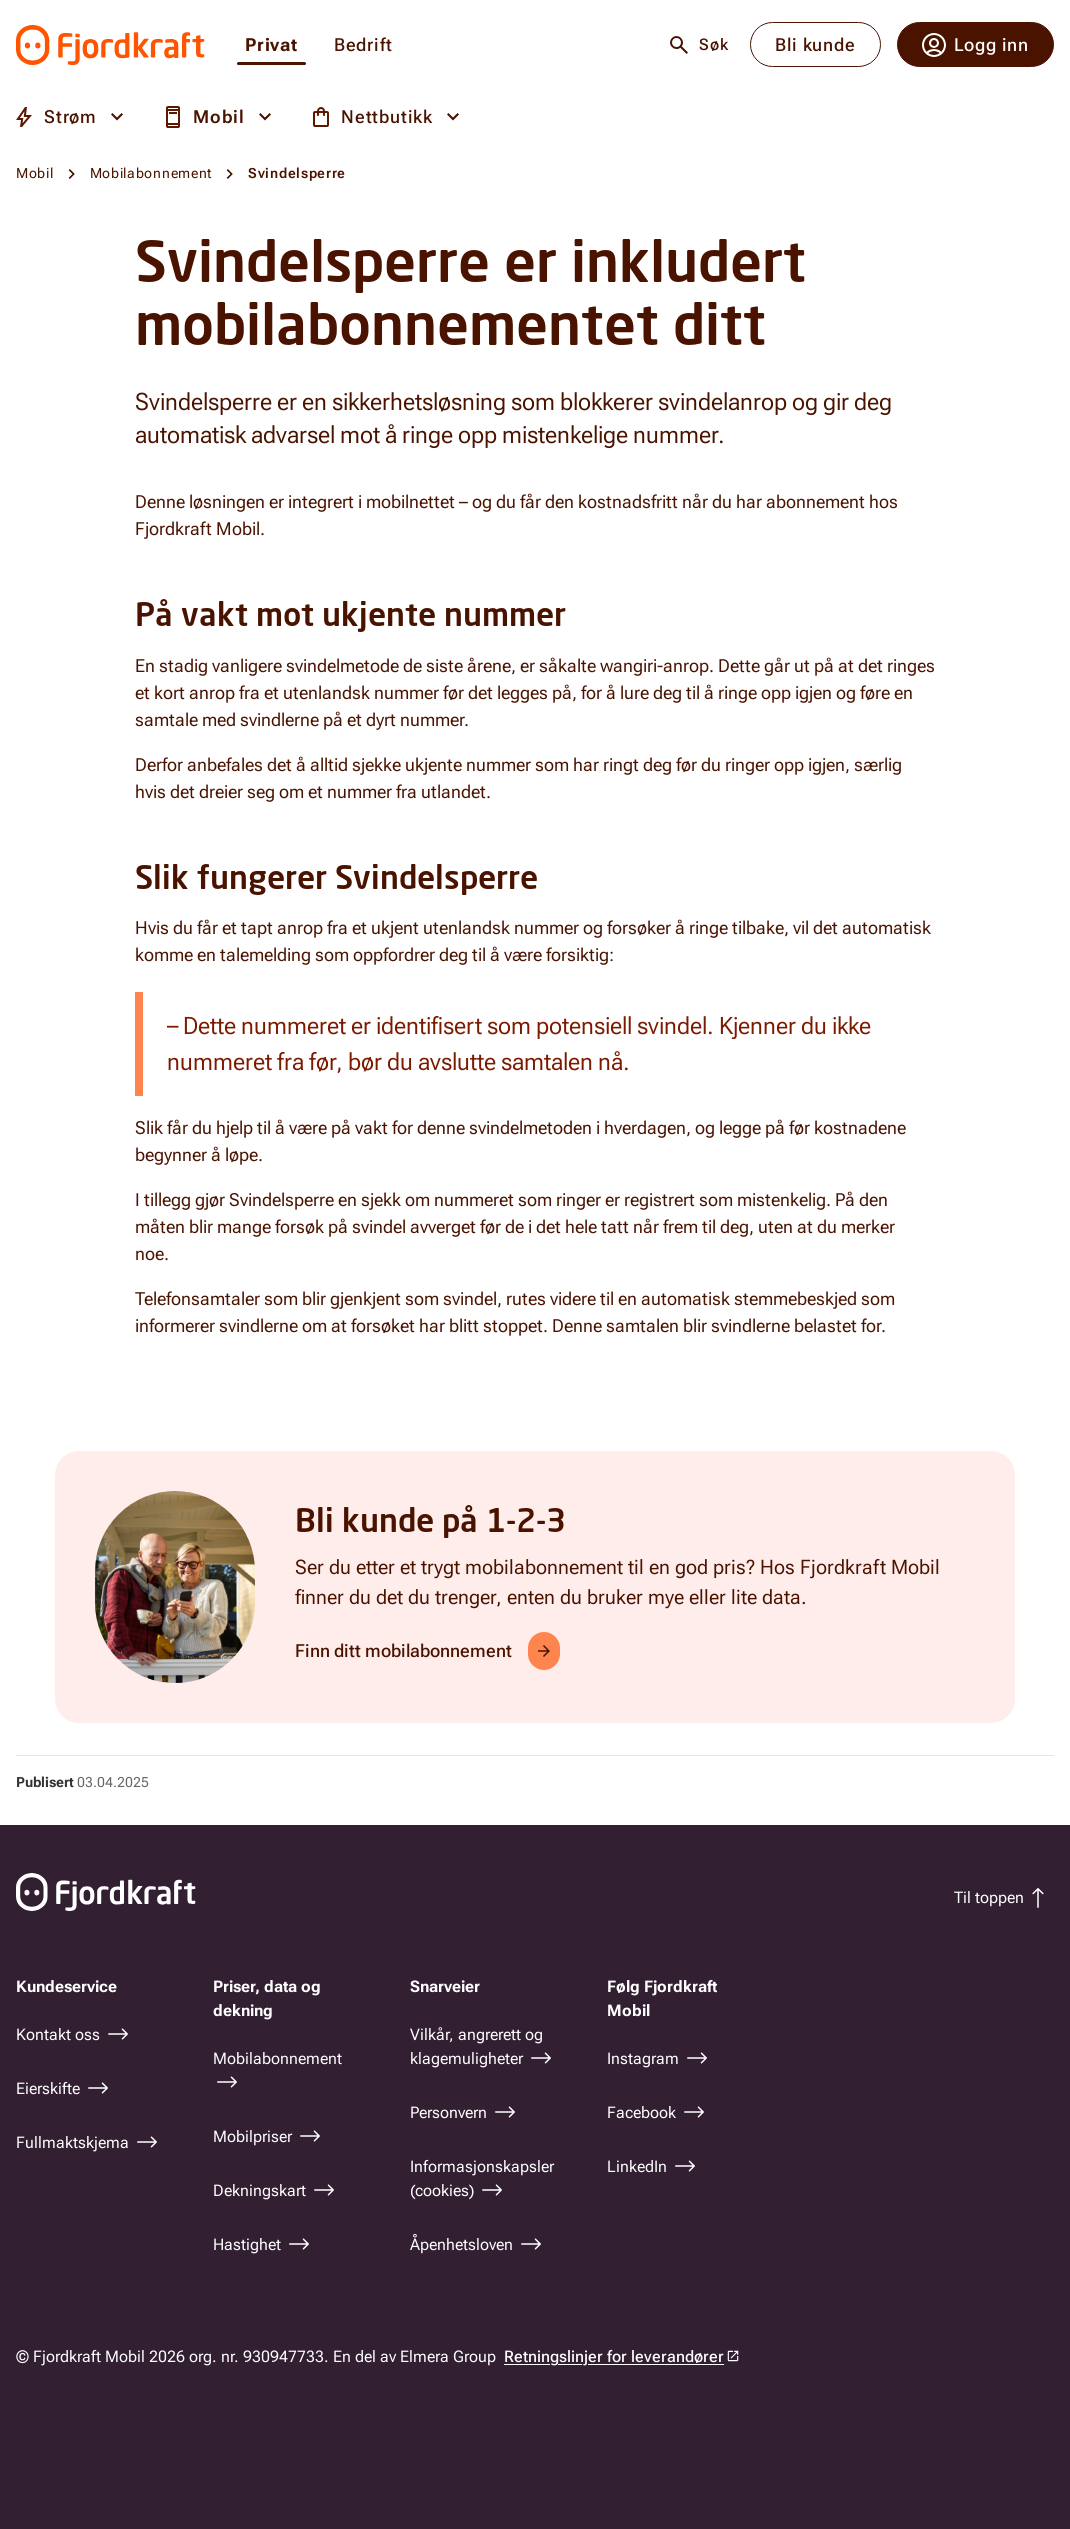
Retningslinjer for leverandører (614, 2356)
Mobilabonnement (151, 173)
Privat (271, 45)
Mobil (35, 173)
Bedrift (363, 45)
